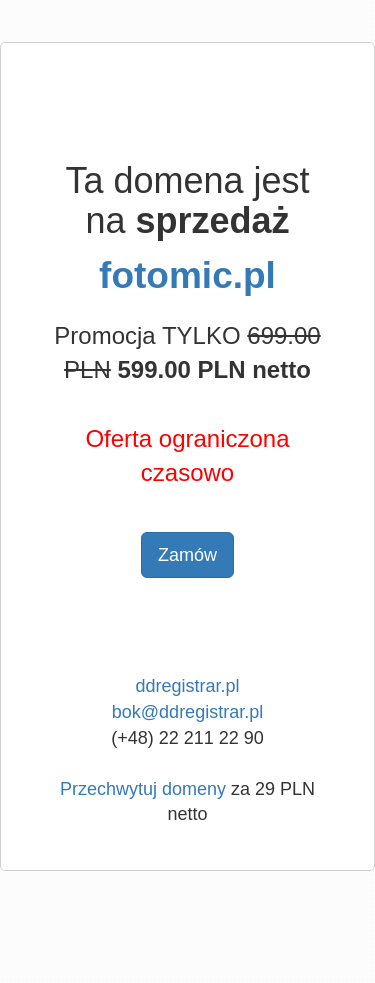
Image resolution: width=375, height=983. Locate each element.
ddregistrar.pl (187, 686)
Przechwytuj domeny (143, 789)
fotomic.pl (187, 275)
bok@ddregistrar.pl (187, 712)
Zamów (187, 555)
